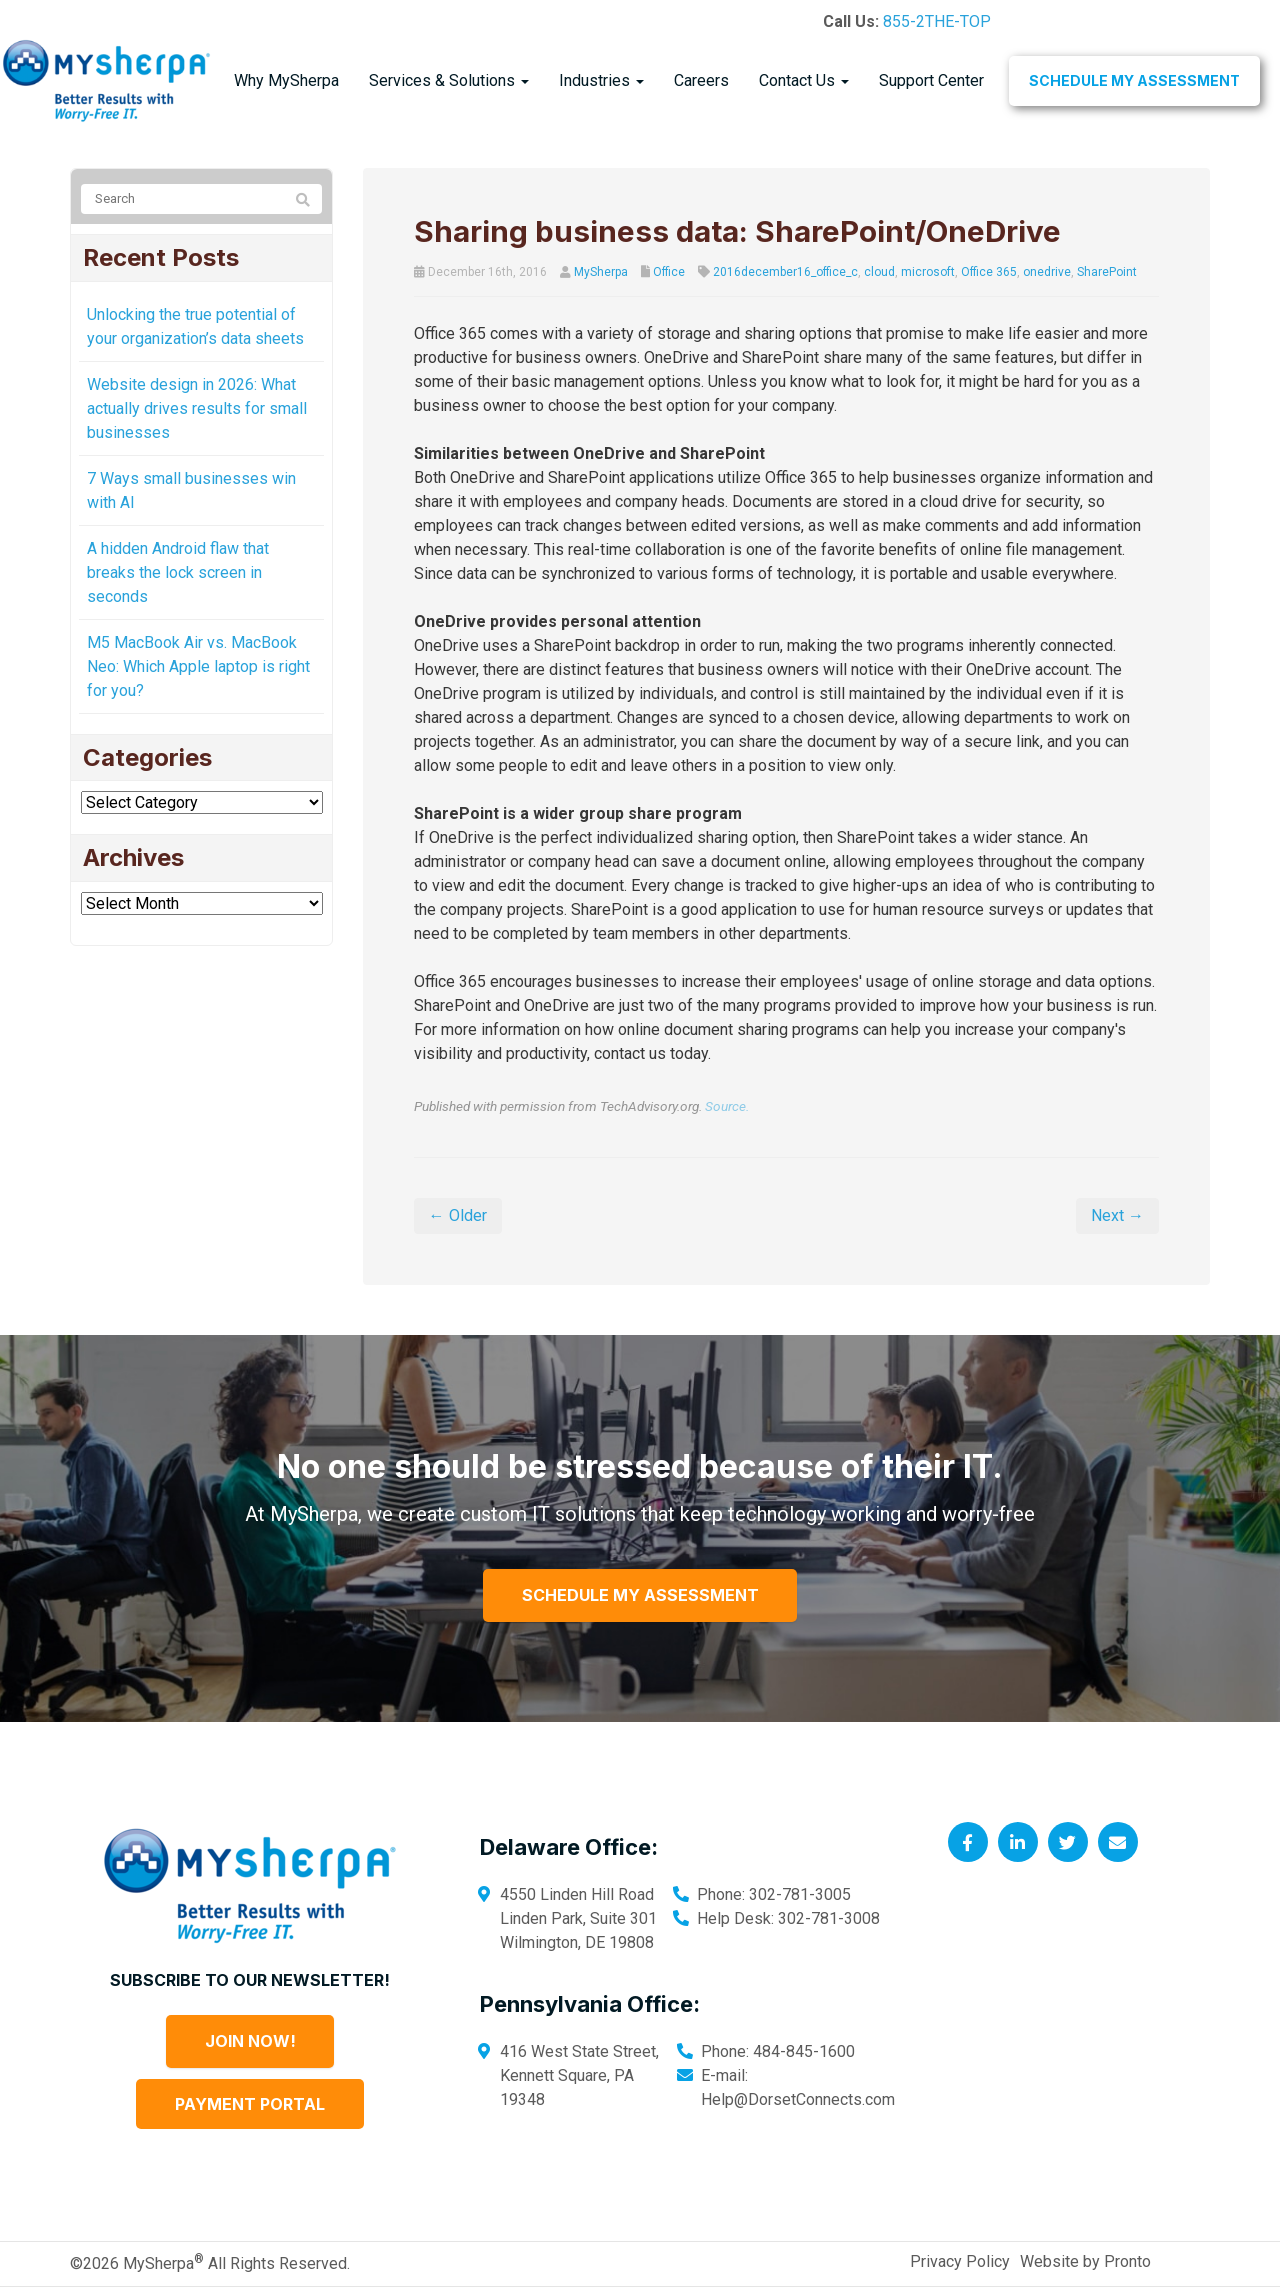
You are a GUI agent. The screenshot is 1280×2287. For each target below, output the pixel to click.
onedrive (1047, 272)
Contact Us (804, 80)
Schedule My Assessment (1134, 80)
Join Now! (250, 2041)
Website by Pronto (1085, 2261)
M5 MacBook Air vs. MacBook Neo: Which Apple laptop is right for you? (198, 666)
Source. (727, 1106)
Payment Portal (250, 2104)
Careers (701, 80)
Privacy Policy (960, 2261)
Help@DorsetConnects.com (798, 2099)
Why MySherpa (286, 80)
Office (669, 272)
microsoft (928, 272)
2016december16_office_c (785, 272)
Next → (1117, 1215)
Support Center (931, 80)
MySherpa (601, 272)
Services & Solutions (449, 80)
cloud (879, 272)
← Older (458, 1215)
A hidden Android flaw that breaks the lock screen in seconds (178, 572)
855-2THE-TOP (937, 21)
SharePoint (1107, 272)
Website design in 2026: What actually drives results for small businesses (197, 408)
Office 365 (989, 272)
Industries (601, 80)
